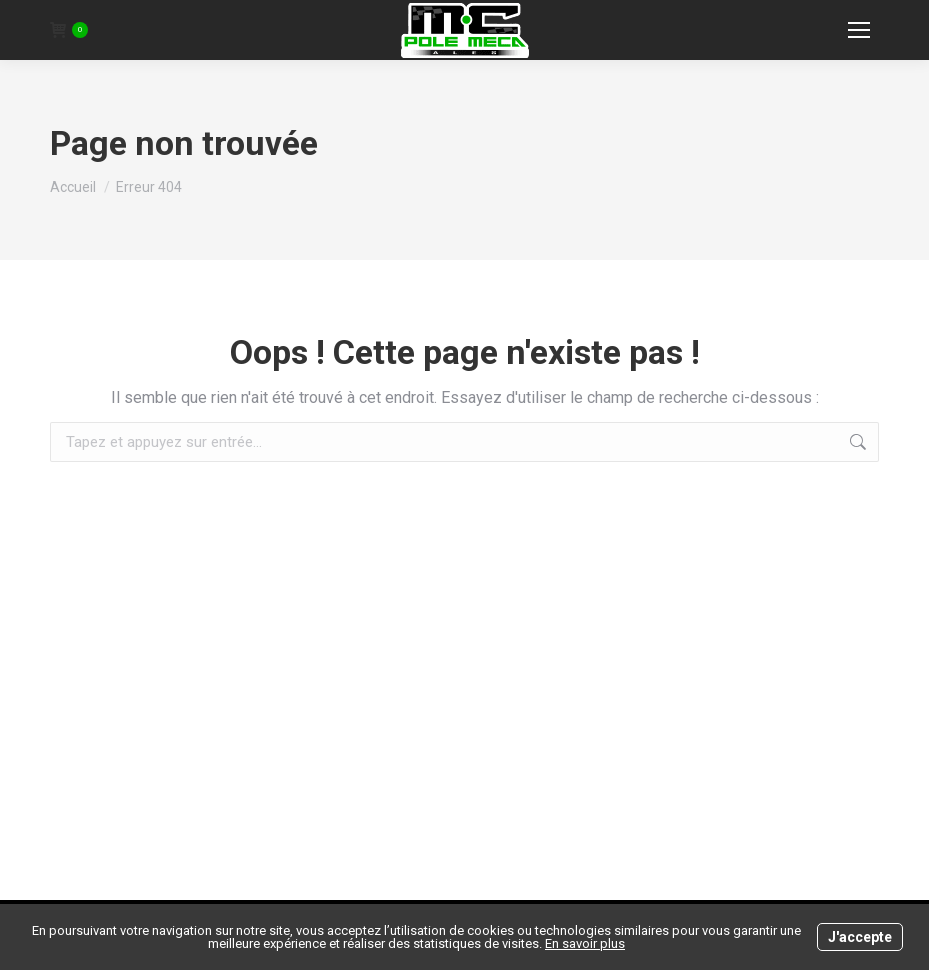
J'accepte (860, 937)
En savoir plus (585, 943)
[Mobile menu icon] (859, 30)
